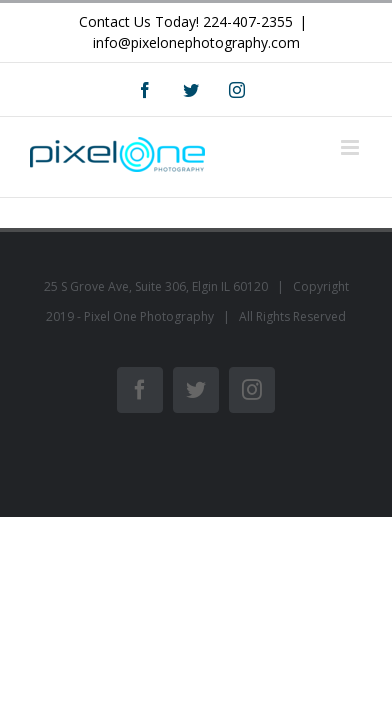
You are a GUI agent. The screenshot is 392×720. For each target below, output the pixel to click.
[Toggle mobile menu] (351, 147)
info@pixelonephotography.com (196, 42)
